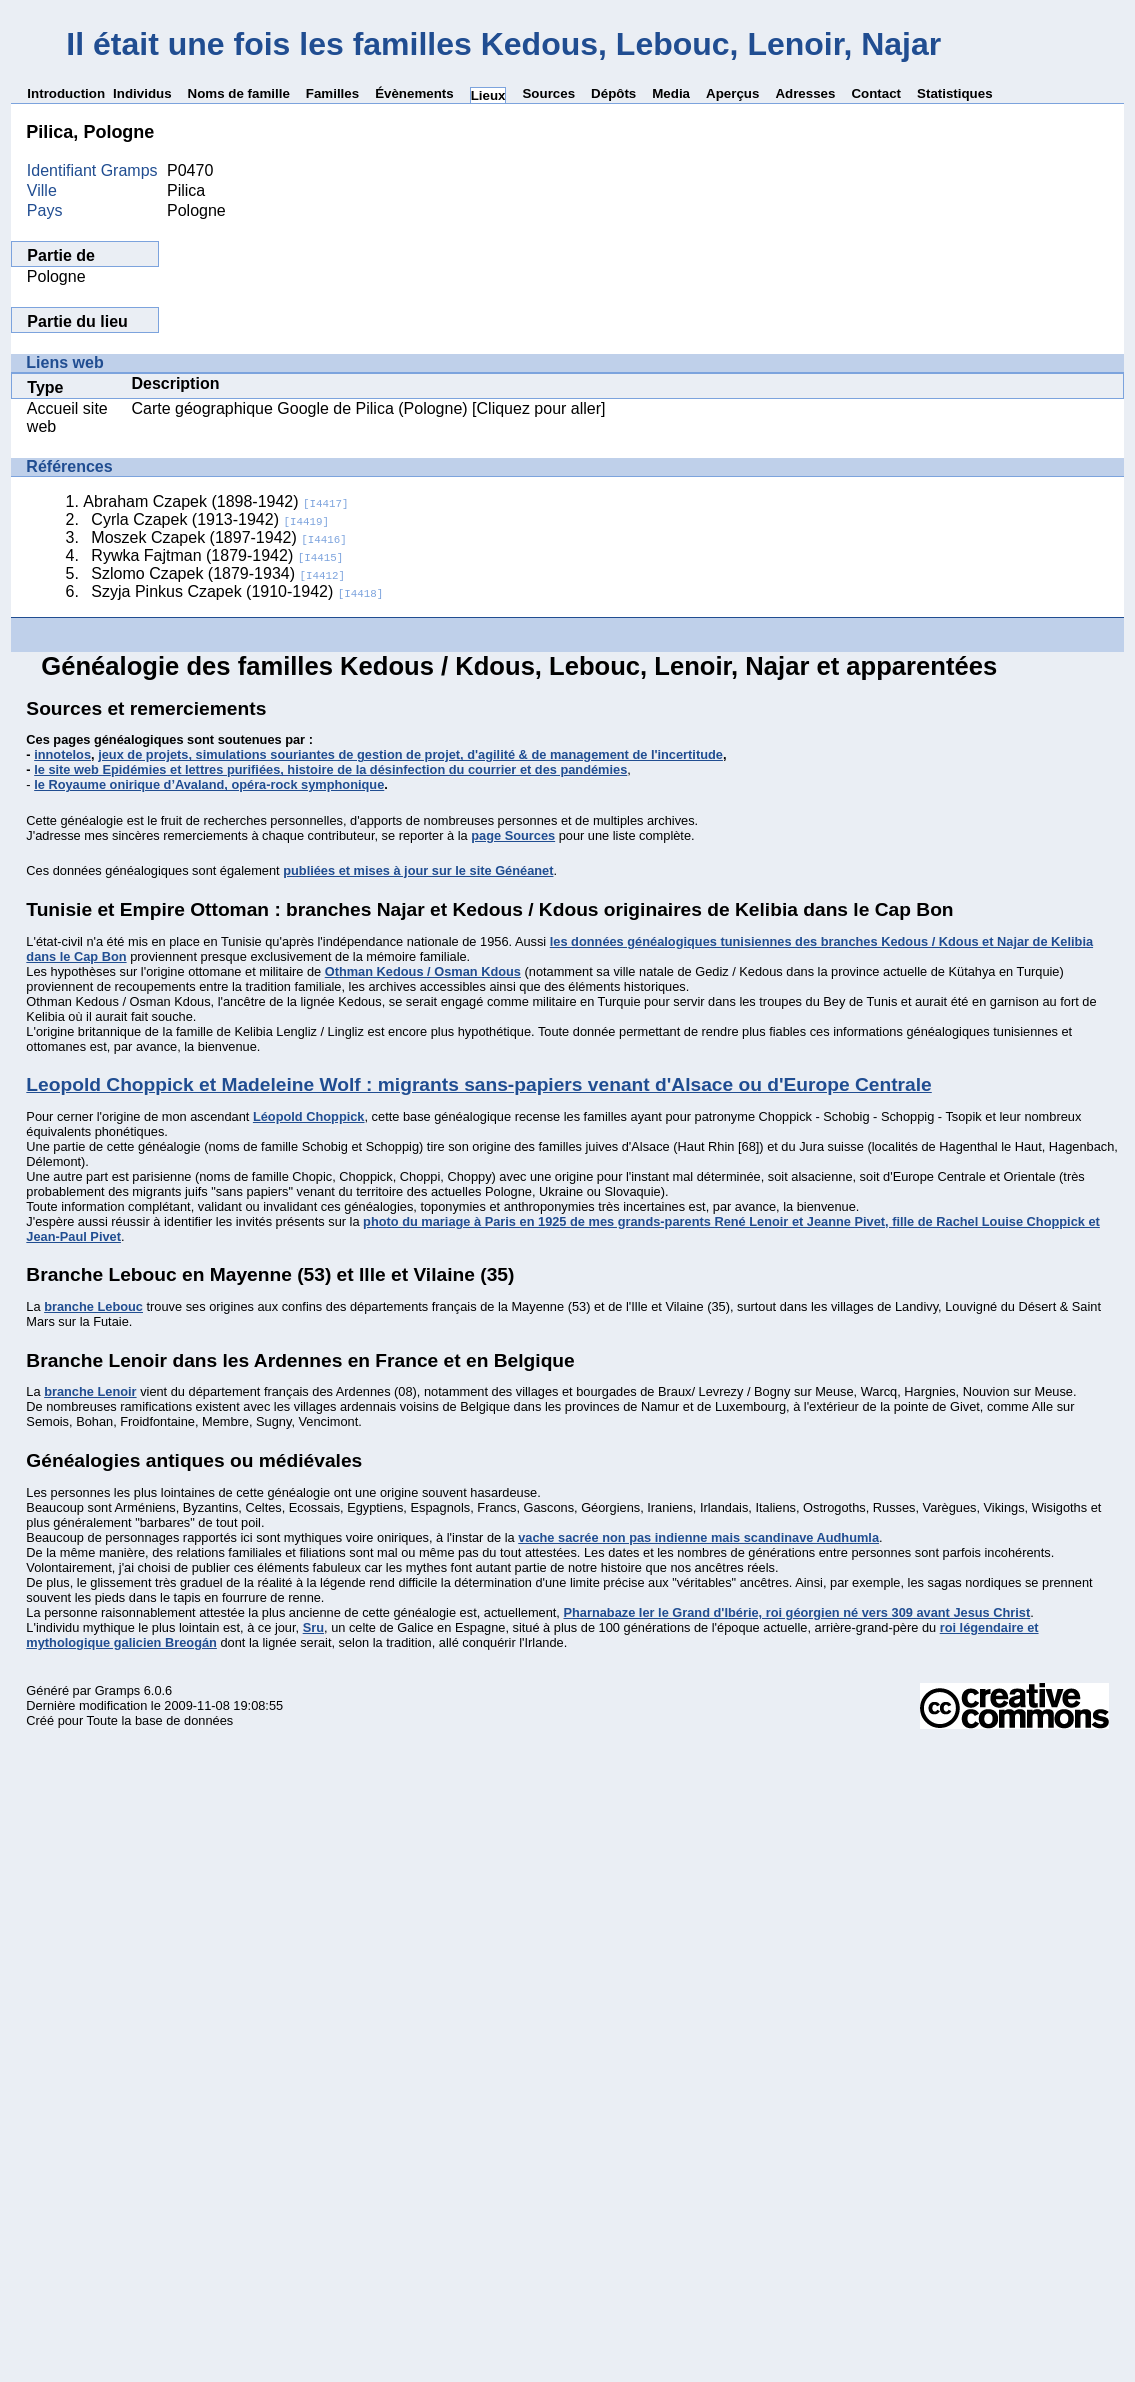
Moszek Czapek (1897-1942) (218, 537)
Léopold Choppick (309, 1116)
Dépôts (613, 93)
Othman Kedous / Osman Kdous (423, 971)
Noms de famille (239, 93)
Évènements (414, 93)
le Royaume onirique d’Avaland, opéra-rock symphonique (209, 784)
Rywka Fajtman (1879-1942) (217, 555)
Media (671, 93)
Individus (142, 93)
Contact (876, 93)
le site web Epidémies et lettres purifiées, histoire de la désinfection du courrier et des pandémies (330, 769)
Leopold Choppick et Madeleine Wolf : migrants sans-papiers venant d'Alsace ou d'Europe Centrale (478, 1084)
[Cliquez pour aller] (537, 408)
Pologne (56, 276)
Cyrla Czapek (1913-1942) (210, 519)
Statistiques (955, 93)
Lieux (488, 95)
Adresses (805, 93)
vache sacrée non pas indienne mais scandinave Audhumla (698, 1537)
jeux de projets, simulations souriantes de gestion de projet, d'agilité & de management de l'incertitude (410, 754)
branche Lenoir (90, 1391)
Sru (313, 1627)
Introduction (66, 93)
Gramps (118, 1690)
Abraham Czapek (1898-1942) (215, 501)
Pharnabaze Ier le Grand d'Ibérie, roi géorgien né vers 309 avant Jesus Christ (796, 1612)
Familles (332, 93)
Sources (548, 93)
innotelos (62, 754)
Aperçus (732, 93)
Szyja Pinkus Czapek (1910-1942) (237, 591)
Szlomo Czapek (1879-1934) (218, 573)
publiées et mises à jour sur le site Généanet (418, 870)
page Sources (513, 835)
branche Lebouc (93, 1306)
